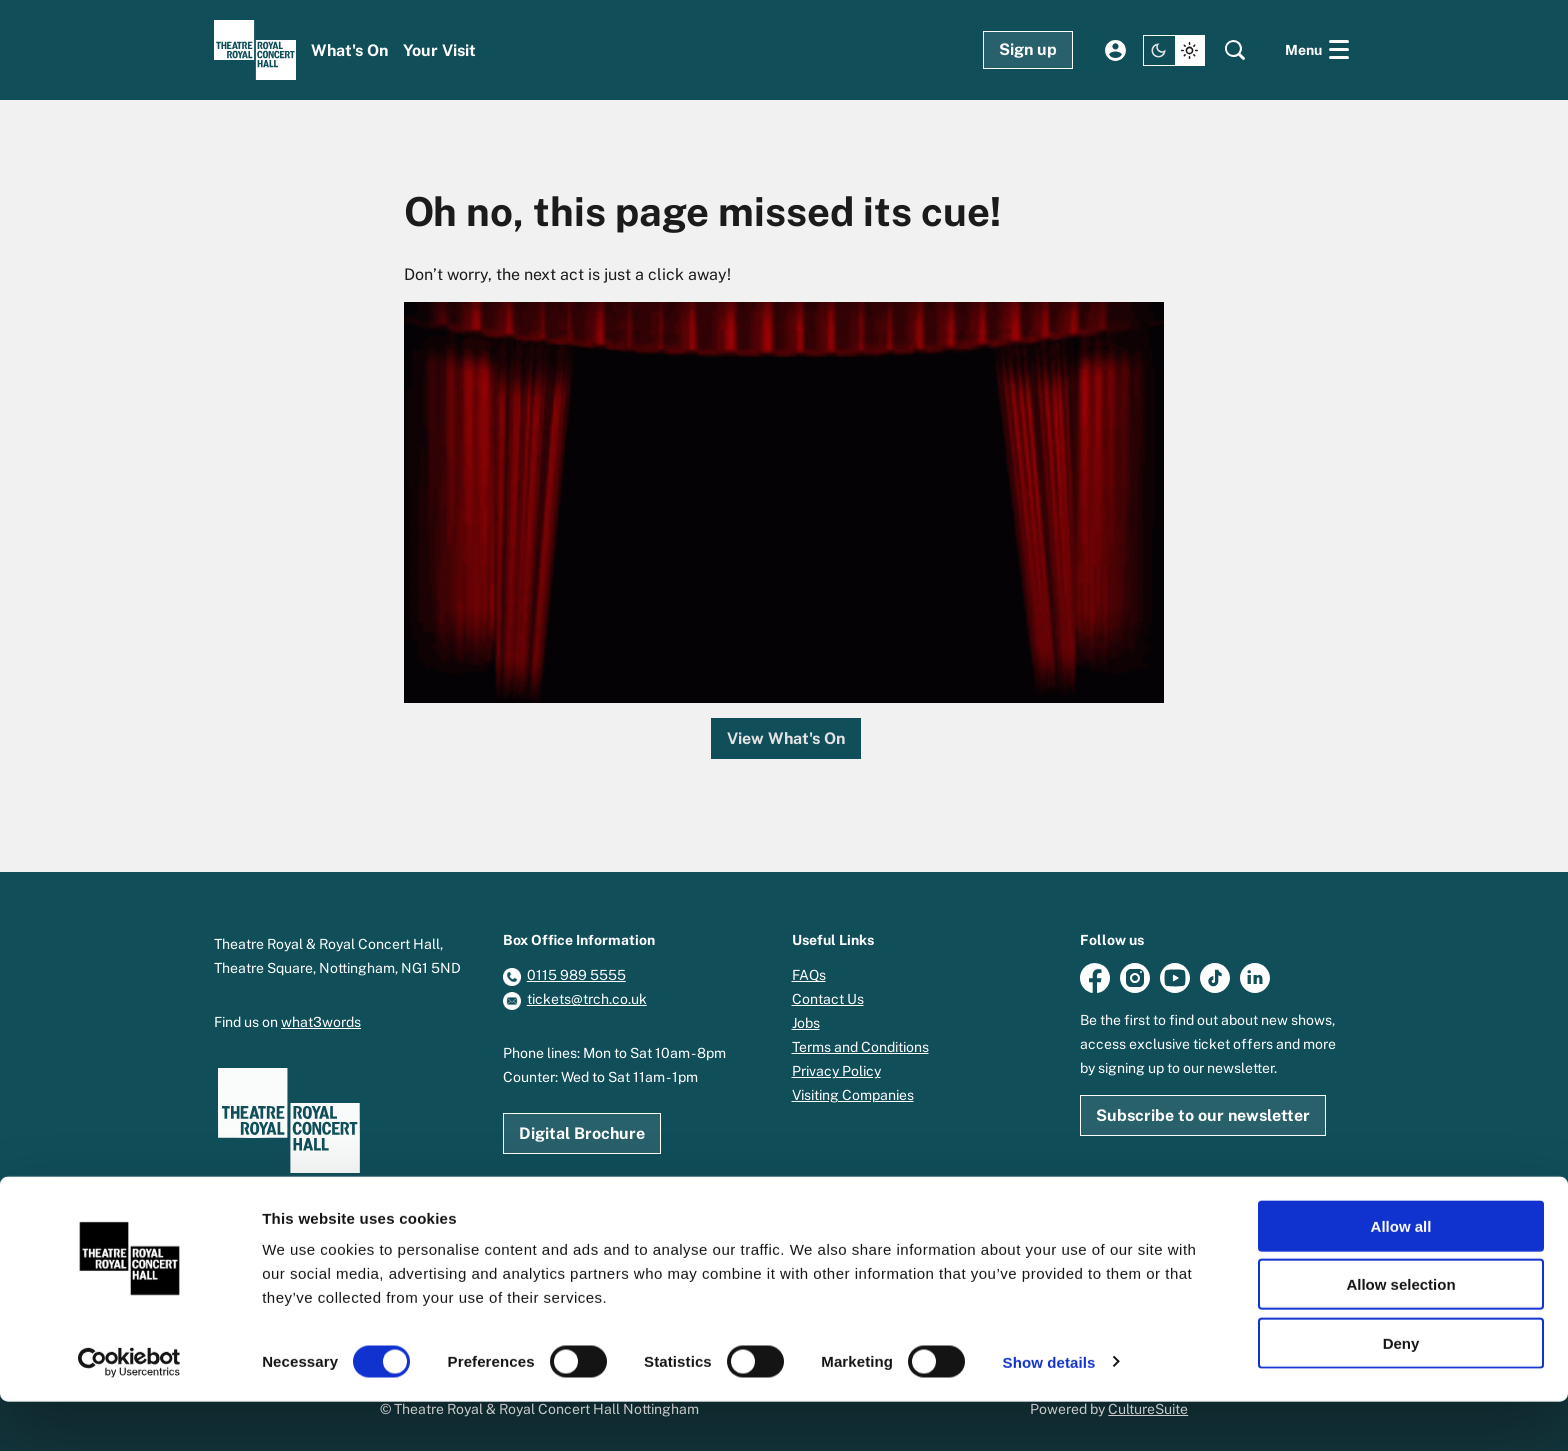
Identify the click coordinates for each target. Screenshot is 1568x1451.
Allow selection (1400, 1334)
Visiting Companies (853, 1095)
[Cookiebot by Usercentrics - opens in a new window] (129, 1412)
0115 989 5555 (576, 975)
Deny (1401, 1392)
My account (1115, 50)
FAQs (809, 975)
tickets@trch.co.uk (587, 999)
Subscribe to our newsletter (1203, 1115)
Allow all (1401, 1275)
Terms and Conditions (860, 1047)
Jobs (806, 1023)
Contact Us (828, 999)
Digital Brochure (582, 1133)
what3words (321, 1022)
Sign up (1028, 49)
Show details (1049, 1411)
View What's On (786, 738)
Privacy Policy (836, 1071)
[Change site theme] (1174, 50)
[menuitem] (349, 50)
